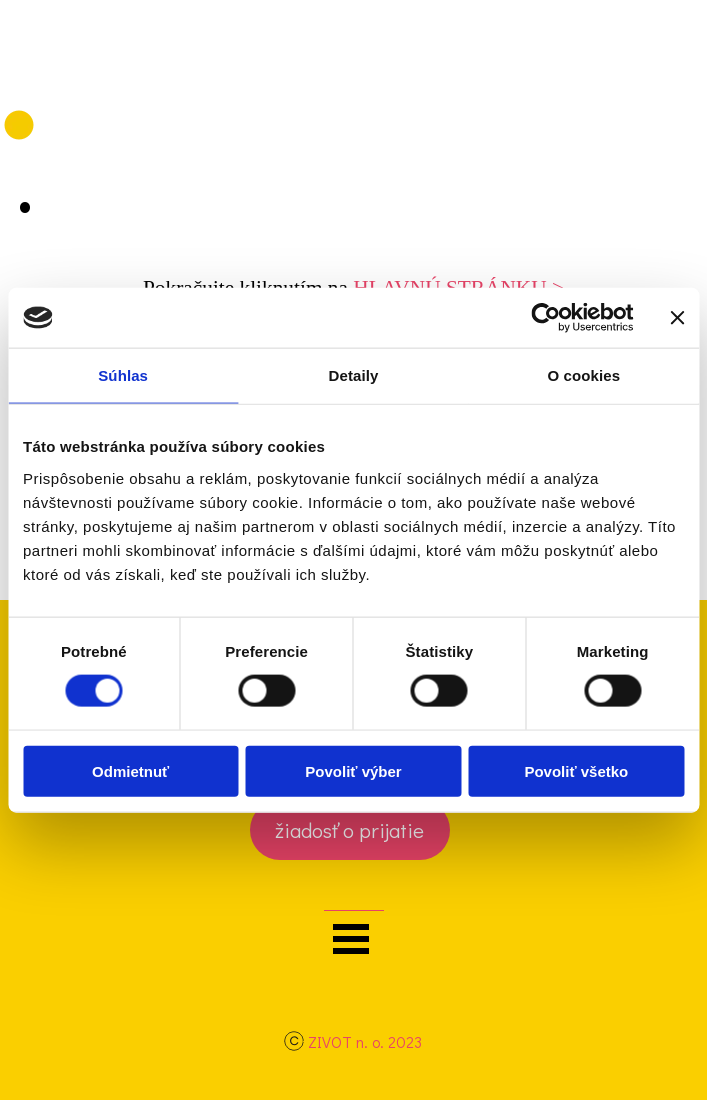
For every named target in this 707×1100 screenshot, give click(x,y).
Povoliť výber (353, 770)
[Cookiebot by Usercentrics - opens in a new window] (545, 318)
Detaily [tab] (354, 375)
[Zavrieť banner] (677, 318)
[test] (350, 830)
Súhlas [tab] (123, 375)
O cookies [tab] (584, 375)
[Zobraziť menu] (351, 938)
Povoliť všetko (576, 770)
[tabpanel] (353, 1042)
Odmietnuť (130, 770)
